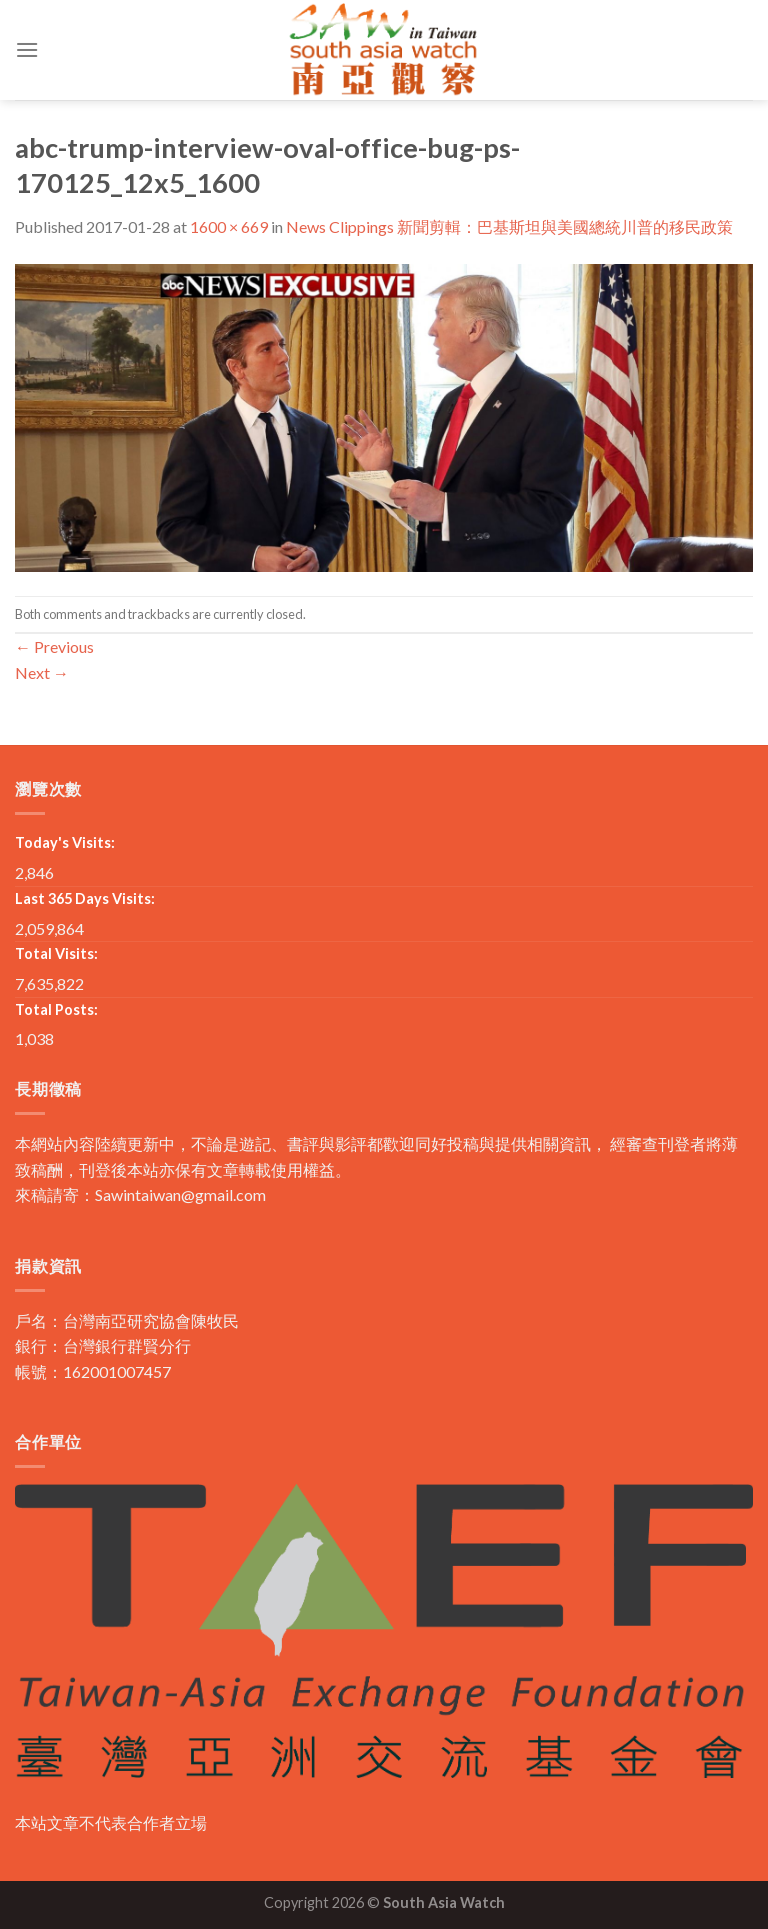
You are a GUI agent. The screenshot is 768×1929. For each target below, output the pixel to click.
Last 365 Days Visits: (85, 898)
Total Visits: (56, 953)
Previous (54, 646)
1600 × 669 (229, 226)
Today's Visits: (65, 842)
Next (42, 672)
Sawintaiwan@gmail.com (180, 1194)
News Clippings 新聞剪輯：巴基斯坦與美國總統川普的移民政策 (509, 226)
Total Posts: (56, 1009)
